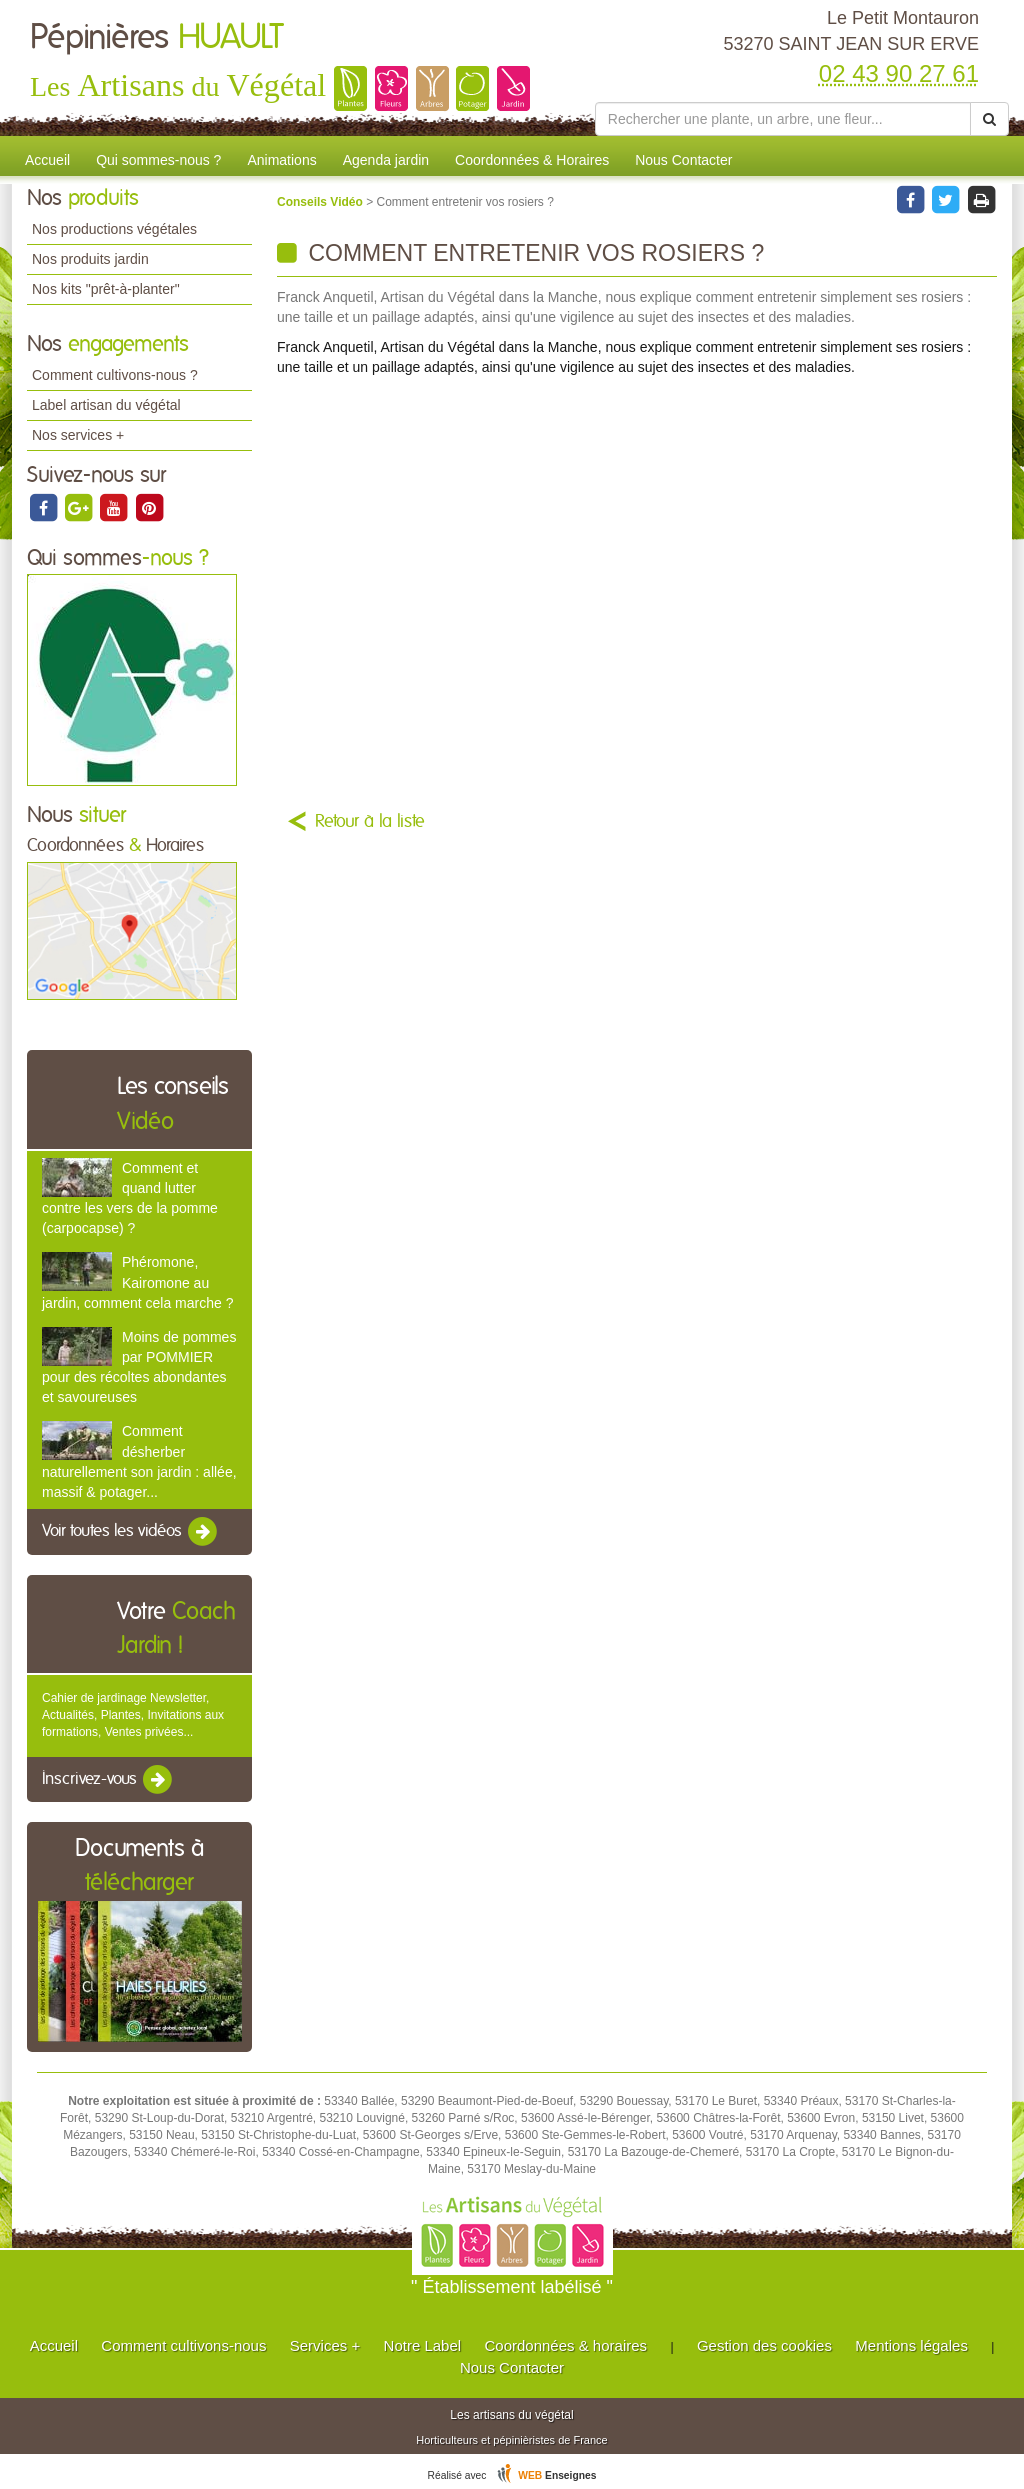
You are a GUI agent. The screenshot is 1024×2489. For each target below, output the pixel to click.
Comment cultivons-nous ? (115, 375)
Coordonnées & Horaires (532, 160)
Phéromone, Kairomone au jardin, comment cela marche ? (137, 1282)
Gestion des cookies (764, 2345)
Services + (325, 2345)
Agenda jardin (386, 160)
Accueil (47, 160)
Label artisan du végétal (106, 405)
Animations (281, 160)
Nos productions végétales (114, 229)
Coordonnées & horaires (565, 2345)
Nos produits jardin (90, 259)
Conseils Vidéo (321, 202)
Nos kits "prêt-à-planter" (106, 289)
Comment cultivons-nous (183, 2345)
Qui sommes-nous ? (158, 160)
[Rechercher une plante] (783, 119)
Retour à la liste (370, 822)
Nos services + (78, 435)
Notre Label (423, 2345)
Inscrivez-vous (108, 1780)
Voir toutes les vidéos (131, 1532)
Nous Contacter (683, 160)
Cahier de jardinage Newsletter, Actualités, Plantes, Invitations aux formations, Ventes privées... (133, 1715)
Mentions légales (911, 2345)
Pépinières (157, 38)
